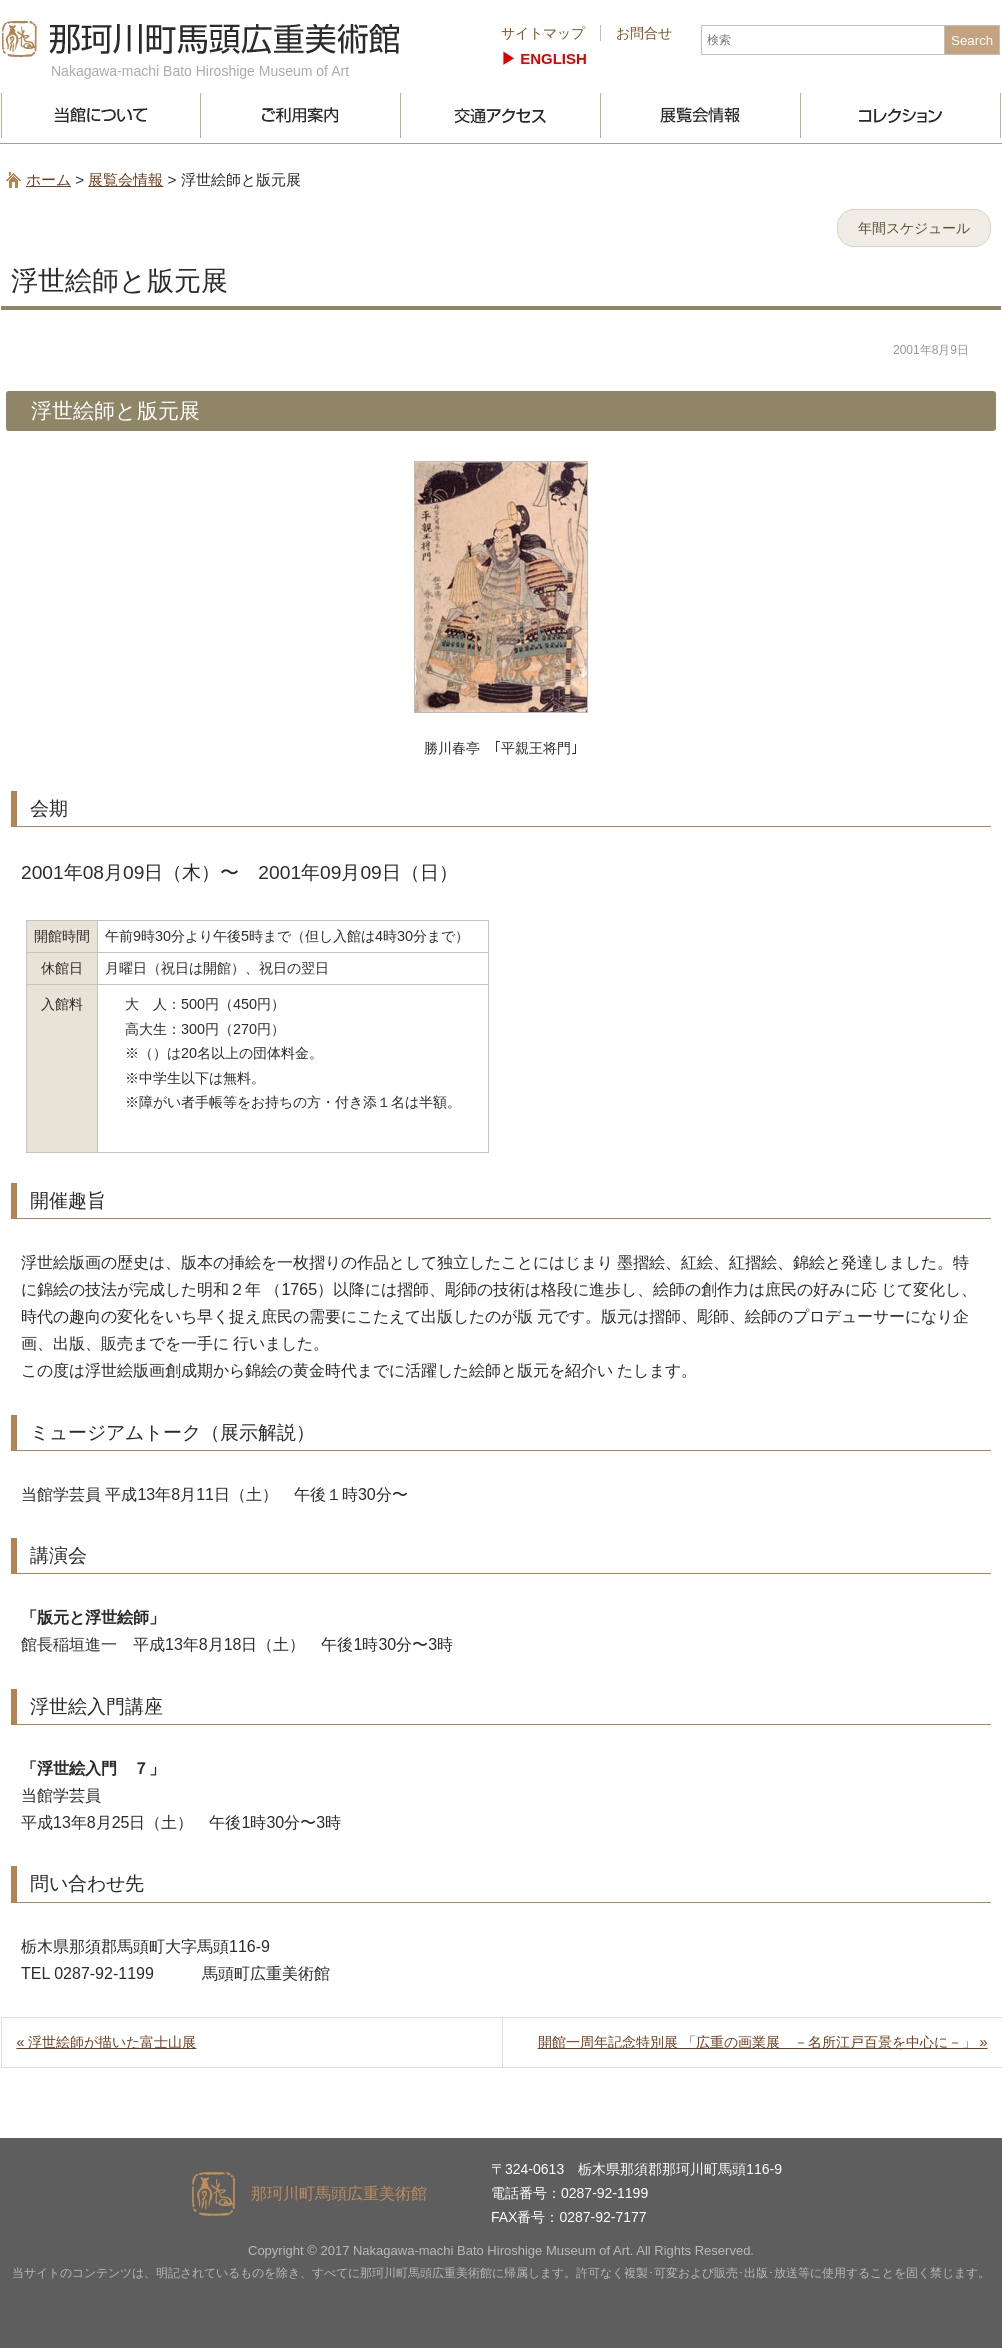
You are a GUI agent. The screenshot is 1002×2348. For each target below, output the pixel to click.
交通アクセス (501, 115)
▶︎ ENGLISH (544, 58)
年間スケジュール (914, 228)
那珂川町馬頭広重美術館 (201, 39)
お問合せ (644, 33)
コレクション (901, 115)
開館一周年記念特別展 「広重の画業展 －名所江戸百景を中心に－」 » (763, 2042)
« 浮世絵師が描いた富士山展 (106, 2042)
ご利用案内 (301, 115)
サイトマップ (543, 33)
